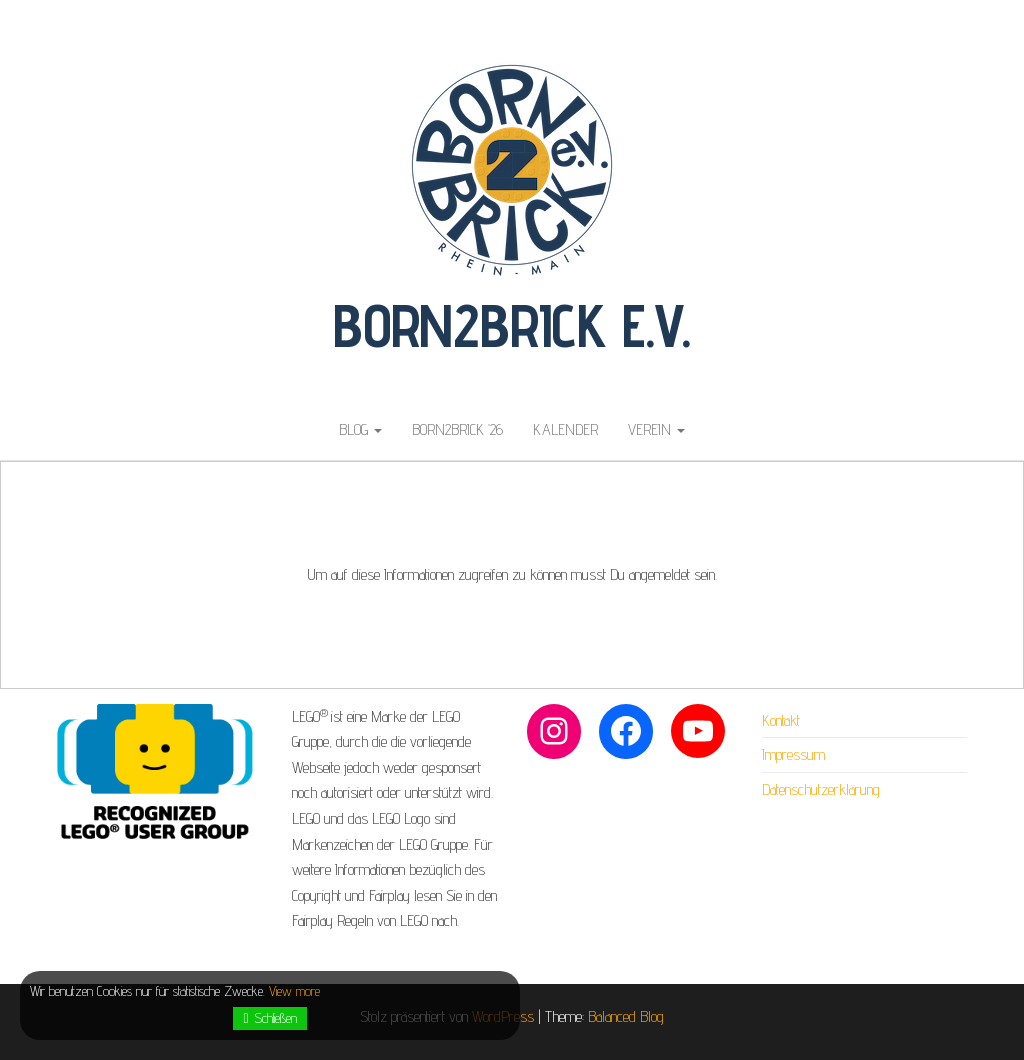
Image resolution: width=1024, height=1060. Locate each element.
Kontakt (781, 720)
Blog (360, 429)
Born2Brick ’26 (457, 429)
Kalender (565, 429)
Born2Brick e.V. (512, 325)
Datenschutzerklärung (821, 789)
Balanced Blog (626, 1016)
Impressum (793, 754)
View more (294, 991)
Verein (656, 429)
